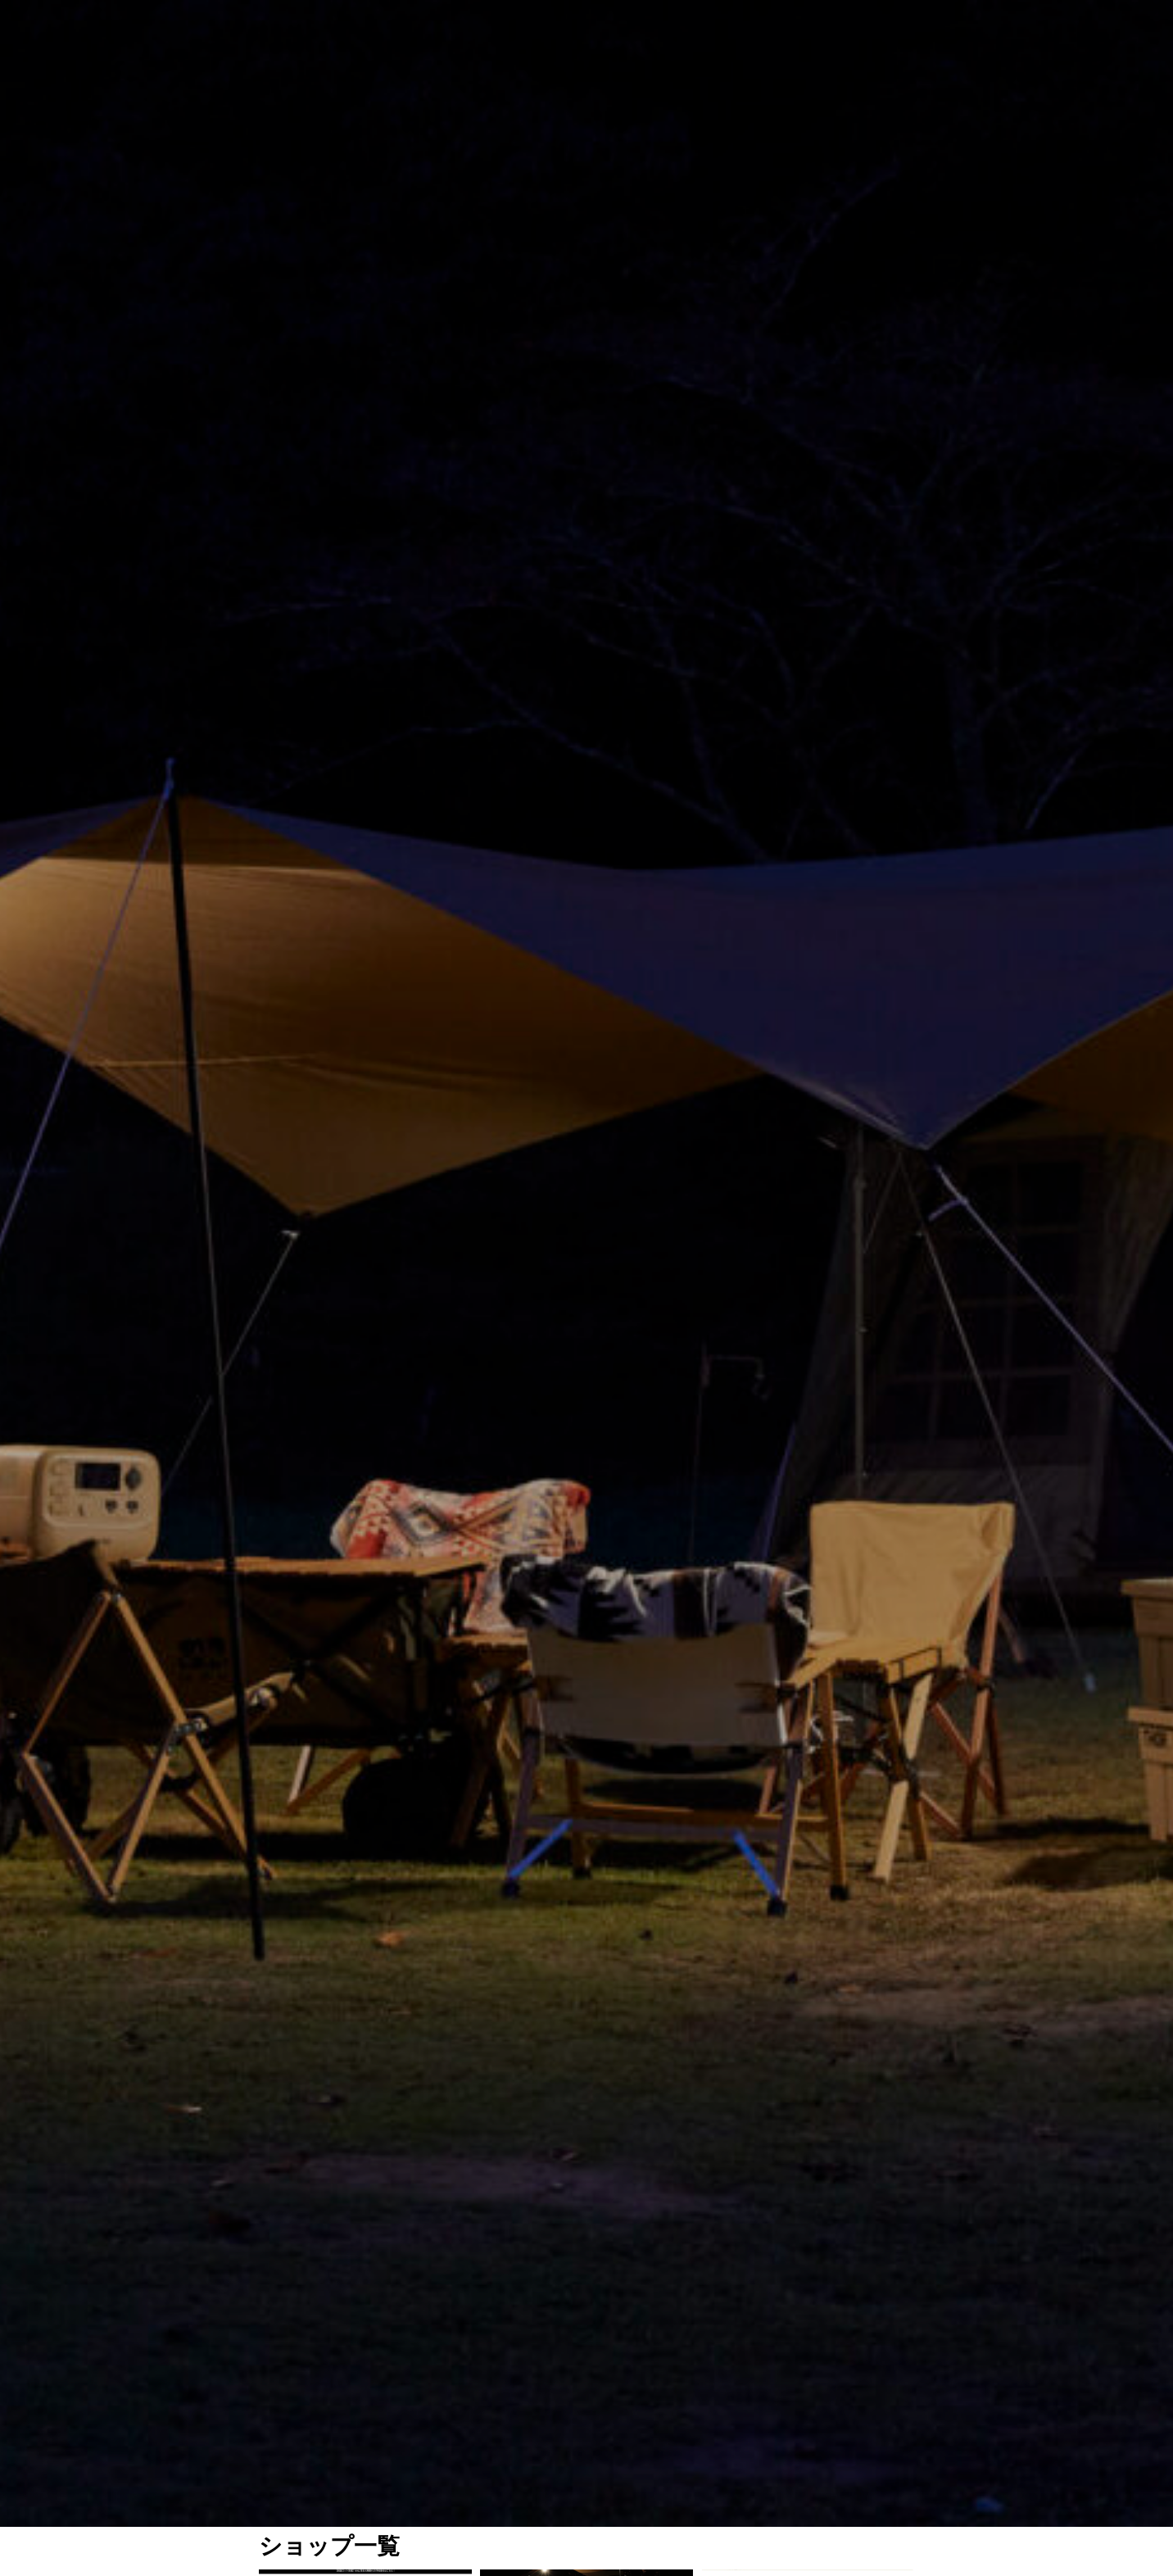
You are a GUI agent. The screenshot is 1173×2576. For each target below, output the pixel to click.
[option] (586, 409)
